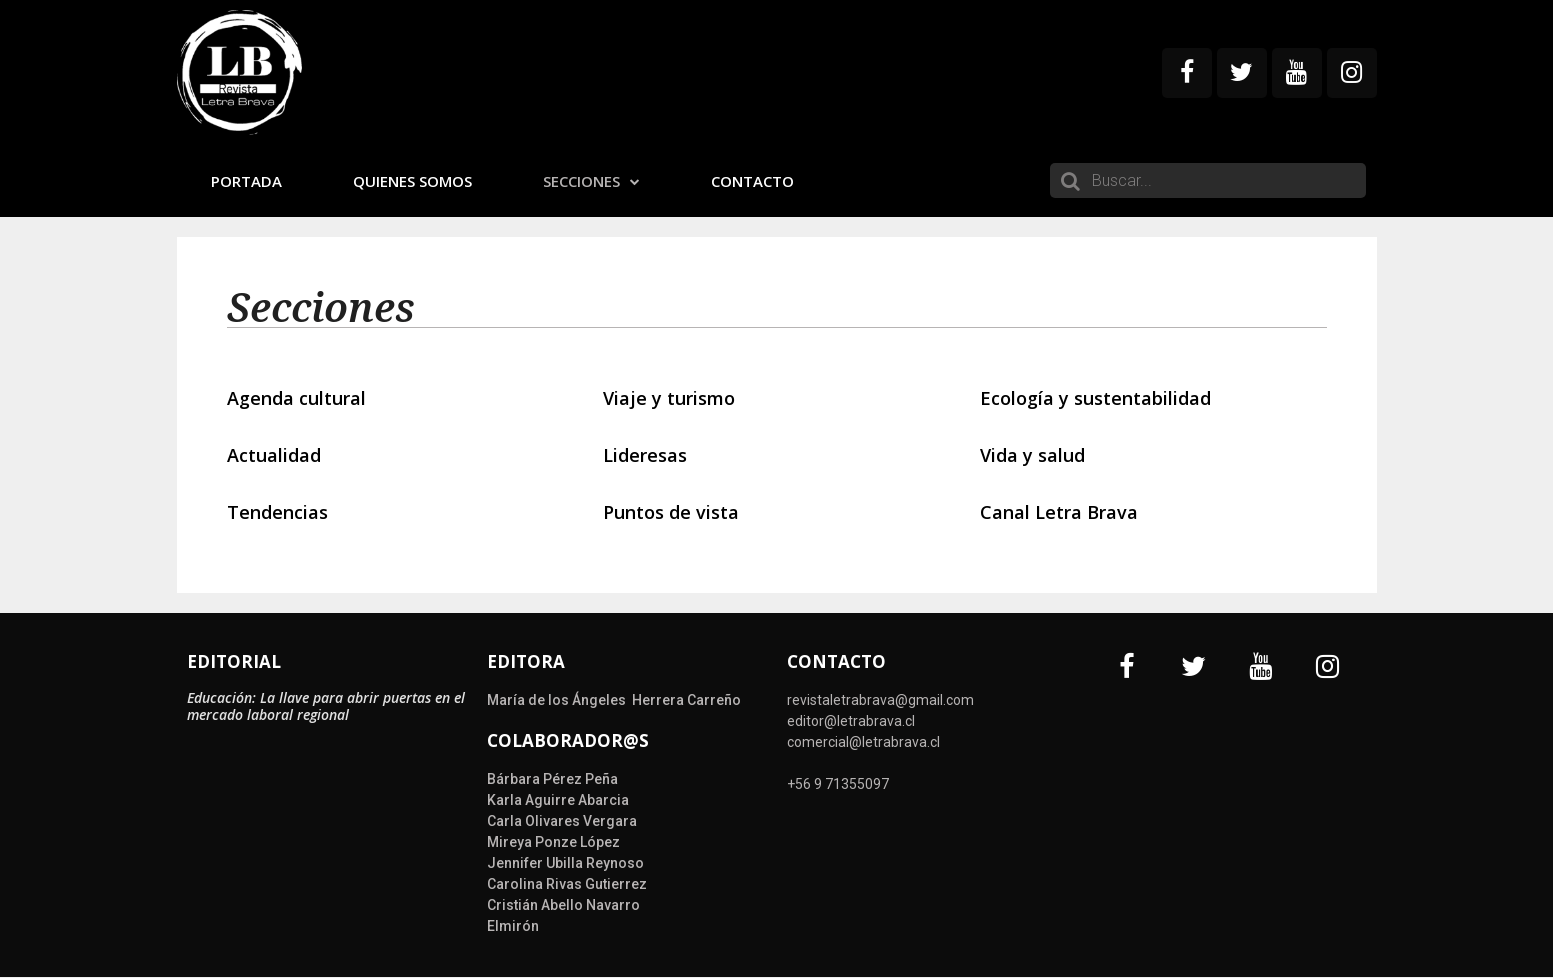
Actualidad (274, 455)
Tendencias (277, 512)
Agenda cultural (296, 398)
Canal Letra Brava (1059, 512)
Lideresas (645, 455)
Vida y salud (1032, 455)
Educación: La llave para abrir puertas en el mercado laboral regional (326, 706)
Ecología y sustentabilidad (1095, 398)
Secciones (591, 181)
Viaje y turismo (669, 398)
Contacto (752, 181)
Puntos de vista (671, 512)
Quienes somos (412, 181)
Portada (246, 181)
